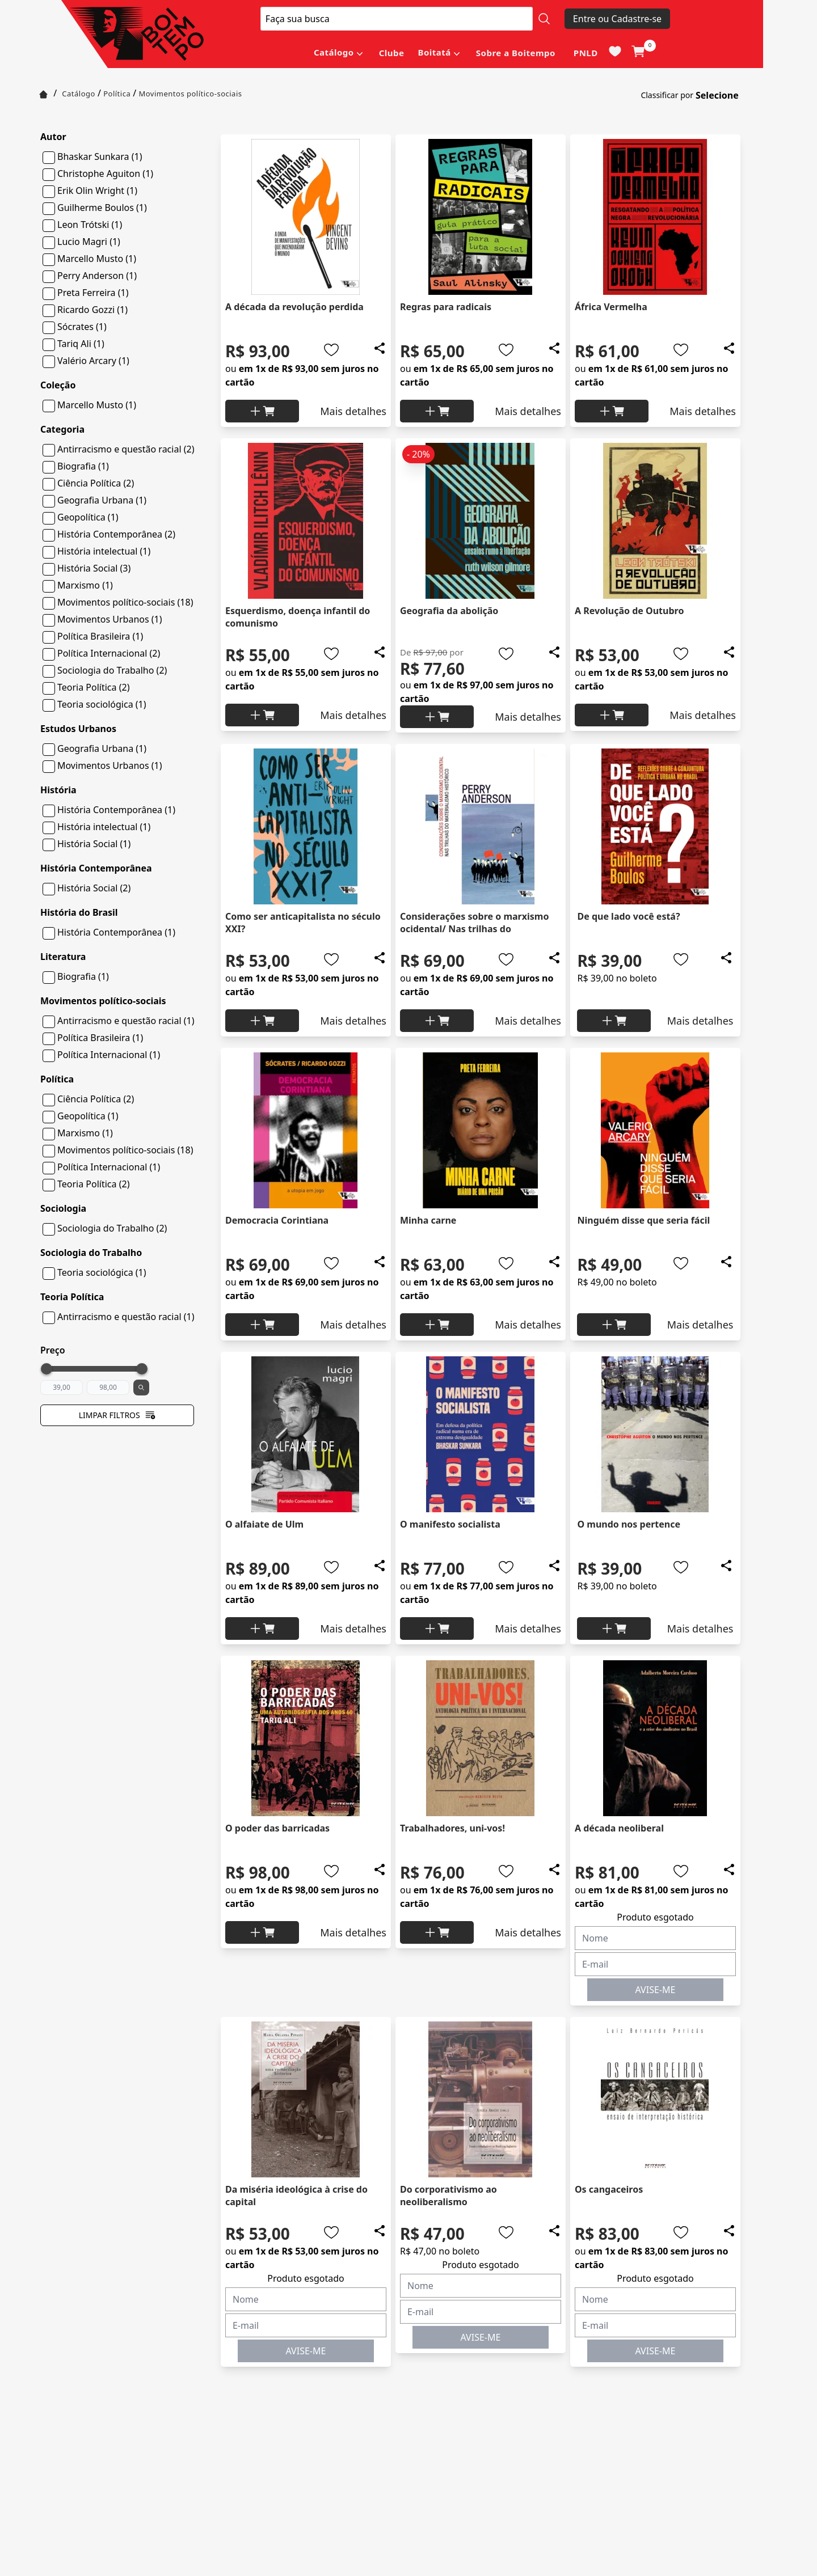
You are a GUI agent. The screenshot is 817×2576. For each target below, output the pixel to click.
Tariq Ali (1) (80, 343)
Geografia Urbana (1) (101, 500)
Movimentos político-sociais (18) (125, 602)
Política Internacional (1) (108, 1054)
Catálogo (334, 52)
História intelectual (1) (103, 551)
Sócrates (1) (82, 326)
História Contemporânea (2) (116, 534)
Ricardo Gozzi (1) (92, 309)
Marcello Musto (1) (96, 258)
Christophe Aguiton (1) (105, 173)
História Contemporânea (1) (116, 809)
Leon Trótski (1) (89, 224)
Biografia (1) (83, 466)
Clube (392, 52)
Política (116, 93)
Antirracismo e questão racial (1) (125, 1020)
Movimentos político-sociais (190, 93)
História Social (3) (93, 568)
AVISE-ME (655, 1989)
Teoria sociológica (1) (101, 704)
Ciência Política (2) (95, 483)
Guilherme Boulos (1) (102, 207)
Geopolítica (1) (88, 517)
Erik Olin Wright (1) (97, 190)
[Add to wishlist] (331, 349)
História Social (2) (93, 888)
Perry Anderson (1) (97, 275)
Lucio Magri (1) (88, 241)
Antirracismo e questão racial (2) (125, 449)
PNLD (586, 52)
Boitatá (434, 52)
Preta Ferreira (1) (92, 292)
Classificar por (667, 95)
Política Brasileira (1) (100, 636)
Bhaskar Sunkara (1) (99, 156)
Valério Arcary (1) (93, 360)
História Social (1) (93, 843)
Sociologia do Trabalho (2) (112, 670)
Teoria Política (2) (93, 687)
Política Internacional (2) (108, 653)
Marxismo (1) (85, 585)
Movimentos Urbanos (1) (109, 619)
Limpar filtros (117, 1415)
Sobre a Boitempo (515, 52)
